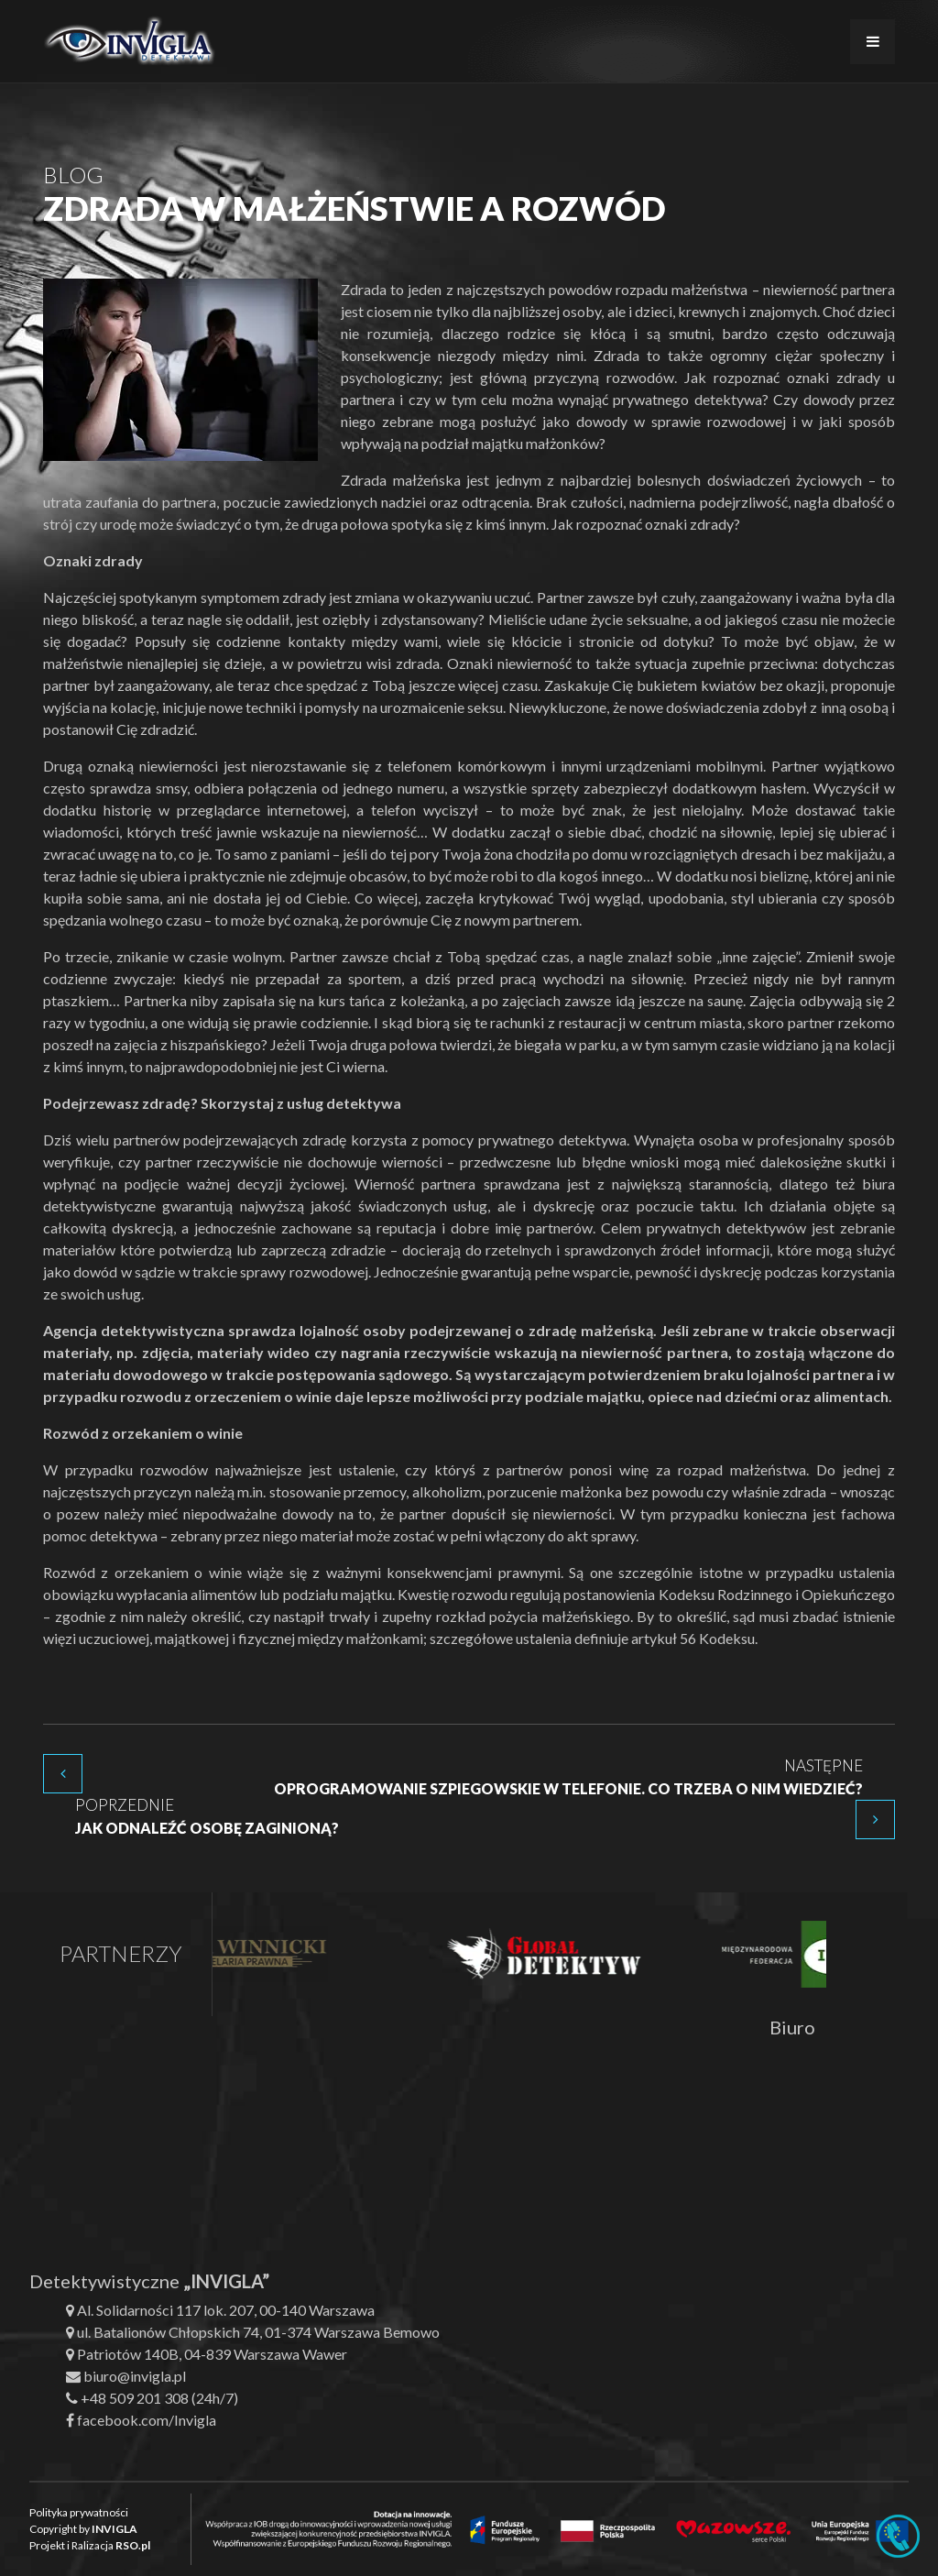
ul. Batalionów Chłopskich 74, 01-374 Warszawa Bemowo (258, 2331)
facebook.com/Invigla (146, 2419)
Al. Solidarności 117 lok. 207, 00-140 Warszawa (226, 2309)
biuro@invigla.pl (134, 2375)
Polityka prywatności (78, 2512)
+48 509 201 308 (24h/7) (159, 2397)
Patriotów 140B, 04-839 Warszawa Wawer (212, 2353)
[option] (266, 1954)
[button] (37, 2539)
